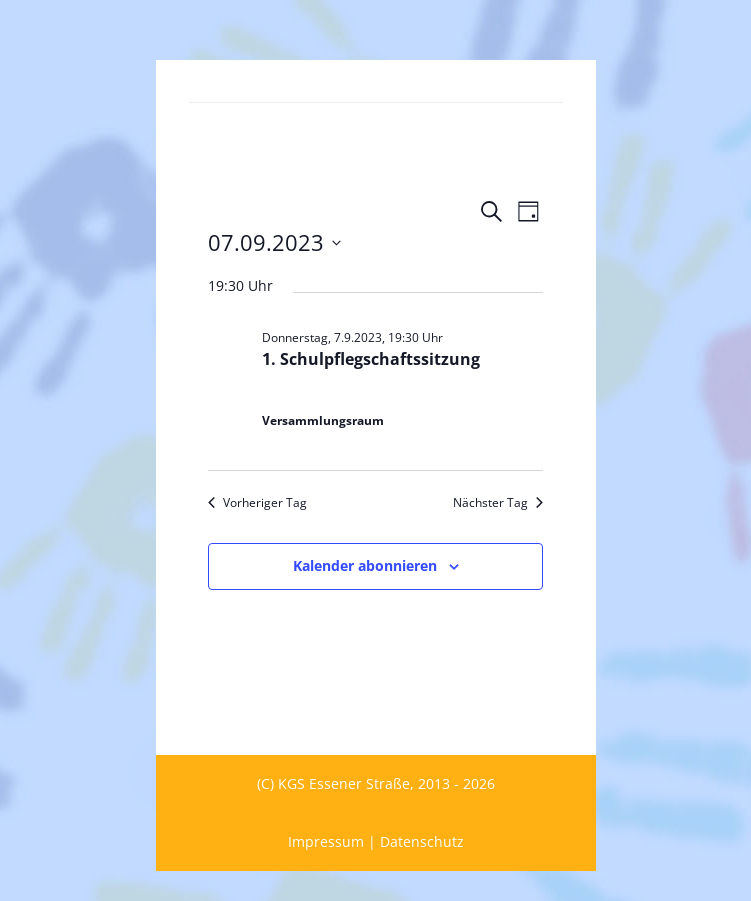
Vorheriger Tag (257, 503)
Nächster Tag (498, 503)
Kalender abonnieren (365, 565)
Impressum (326, 841)
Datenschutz (422, 841)
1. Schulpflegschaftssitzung (371, 359)
